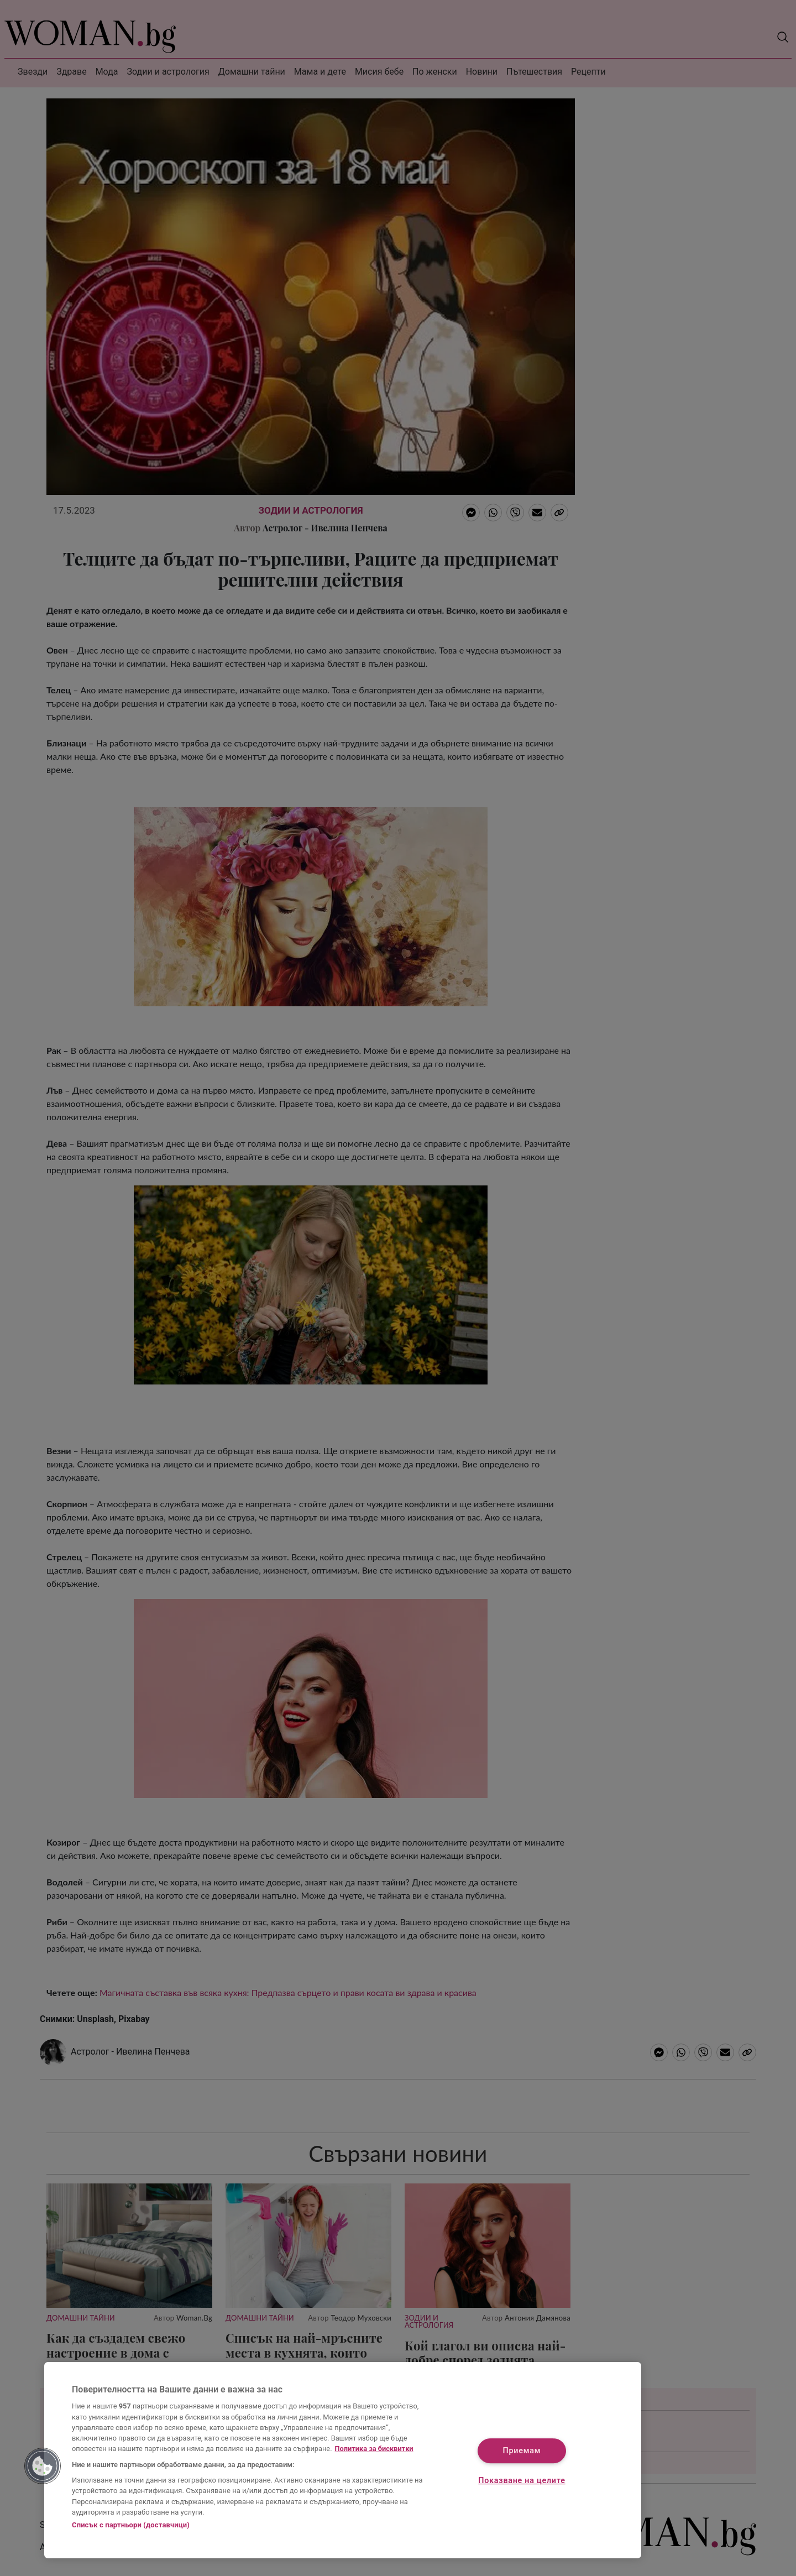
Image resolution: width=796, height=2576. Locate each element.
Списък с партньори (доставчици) (131, 2525)
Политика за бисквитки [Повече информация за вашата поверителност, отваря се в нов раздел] (374, 2448)
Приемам (522, 2451)
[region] (342, 2460)
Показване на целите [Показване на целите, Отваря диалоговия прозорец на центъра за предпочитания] (521, 2480)
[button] (42, 2466)
